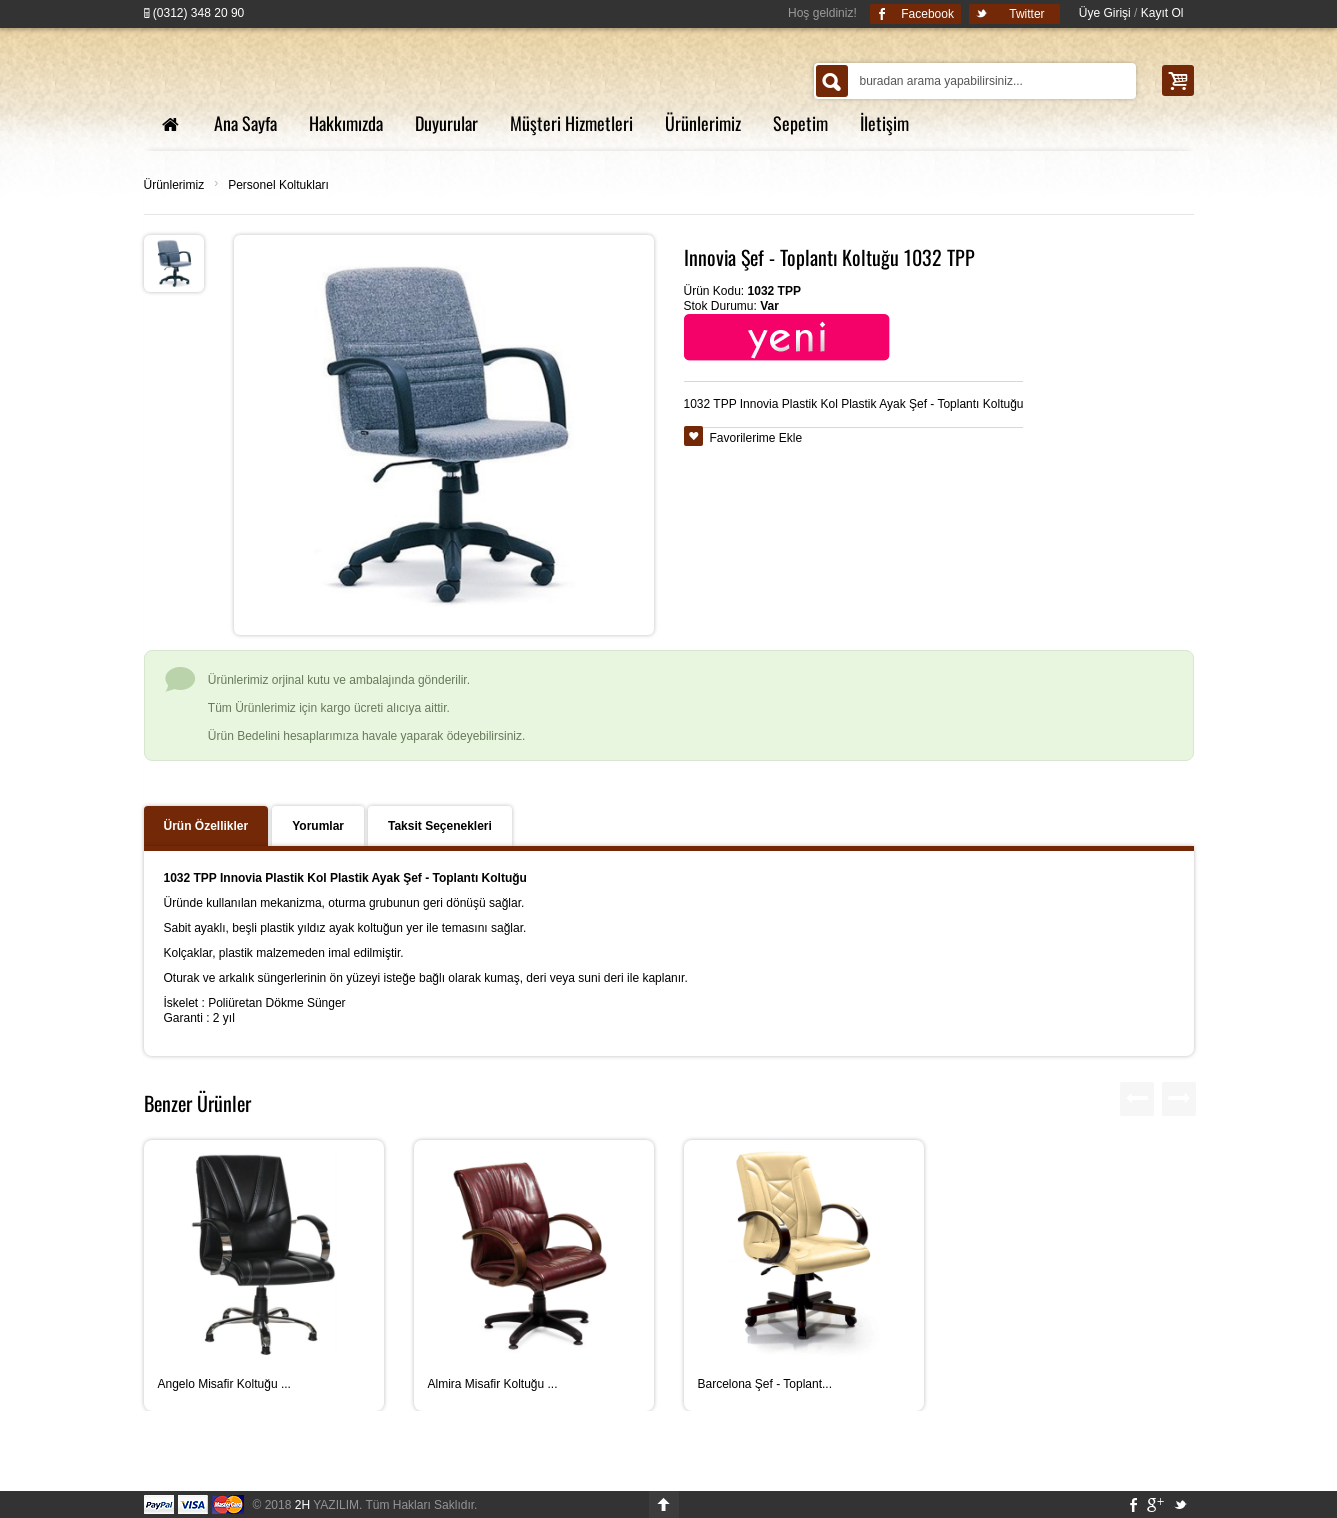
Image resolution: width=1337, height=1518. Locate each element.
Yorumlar (318, 826)
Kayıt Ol (1162, 13)
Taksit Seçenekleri (440, 826)
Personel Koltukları (278, 185)
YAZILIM (327, 1505)
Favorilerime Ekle (756, 438)
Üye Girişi (1105, 13)
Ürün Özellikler (206, 826)
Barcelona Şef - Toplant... (765, 1384)
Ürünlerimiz (174, 185)
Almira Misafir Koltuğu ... (493, 1384)
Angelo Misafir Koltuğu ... (224, 1384)
